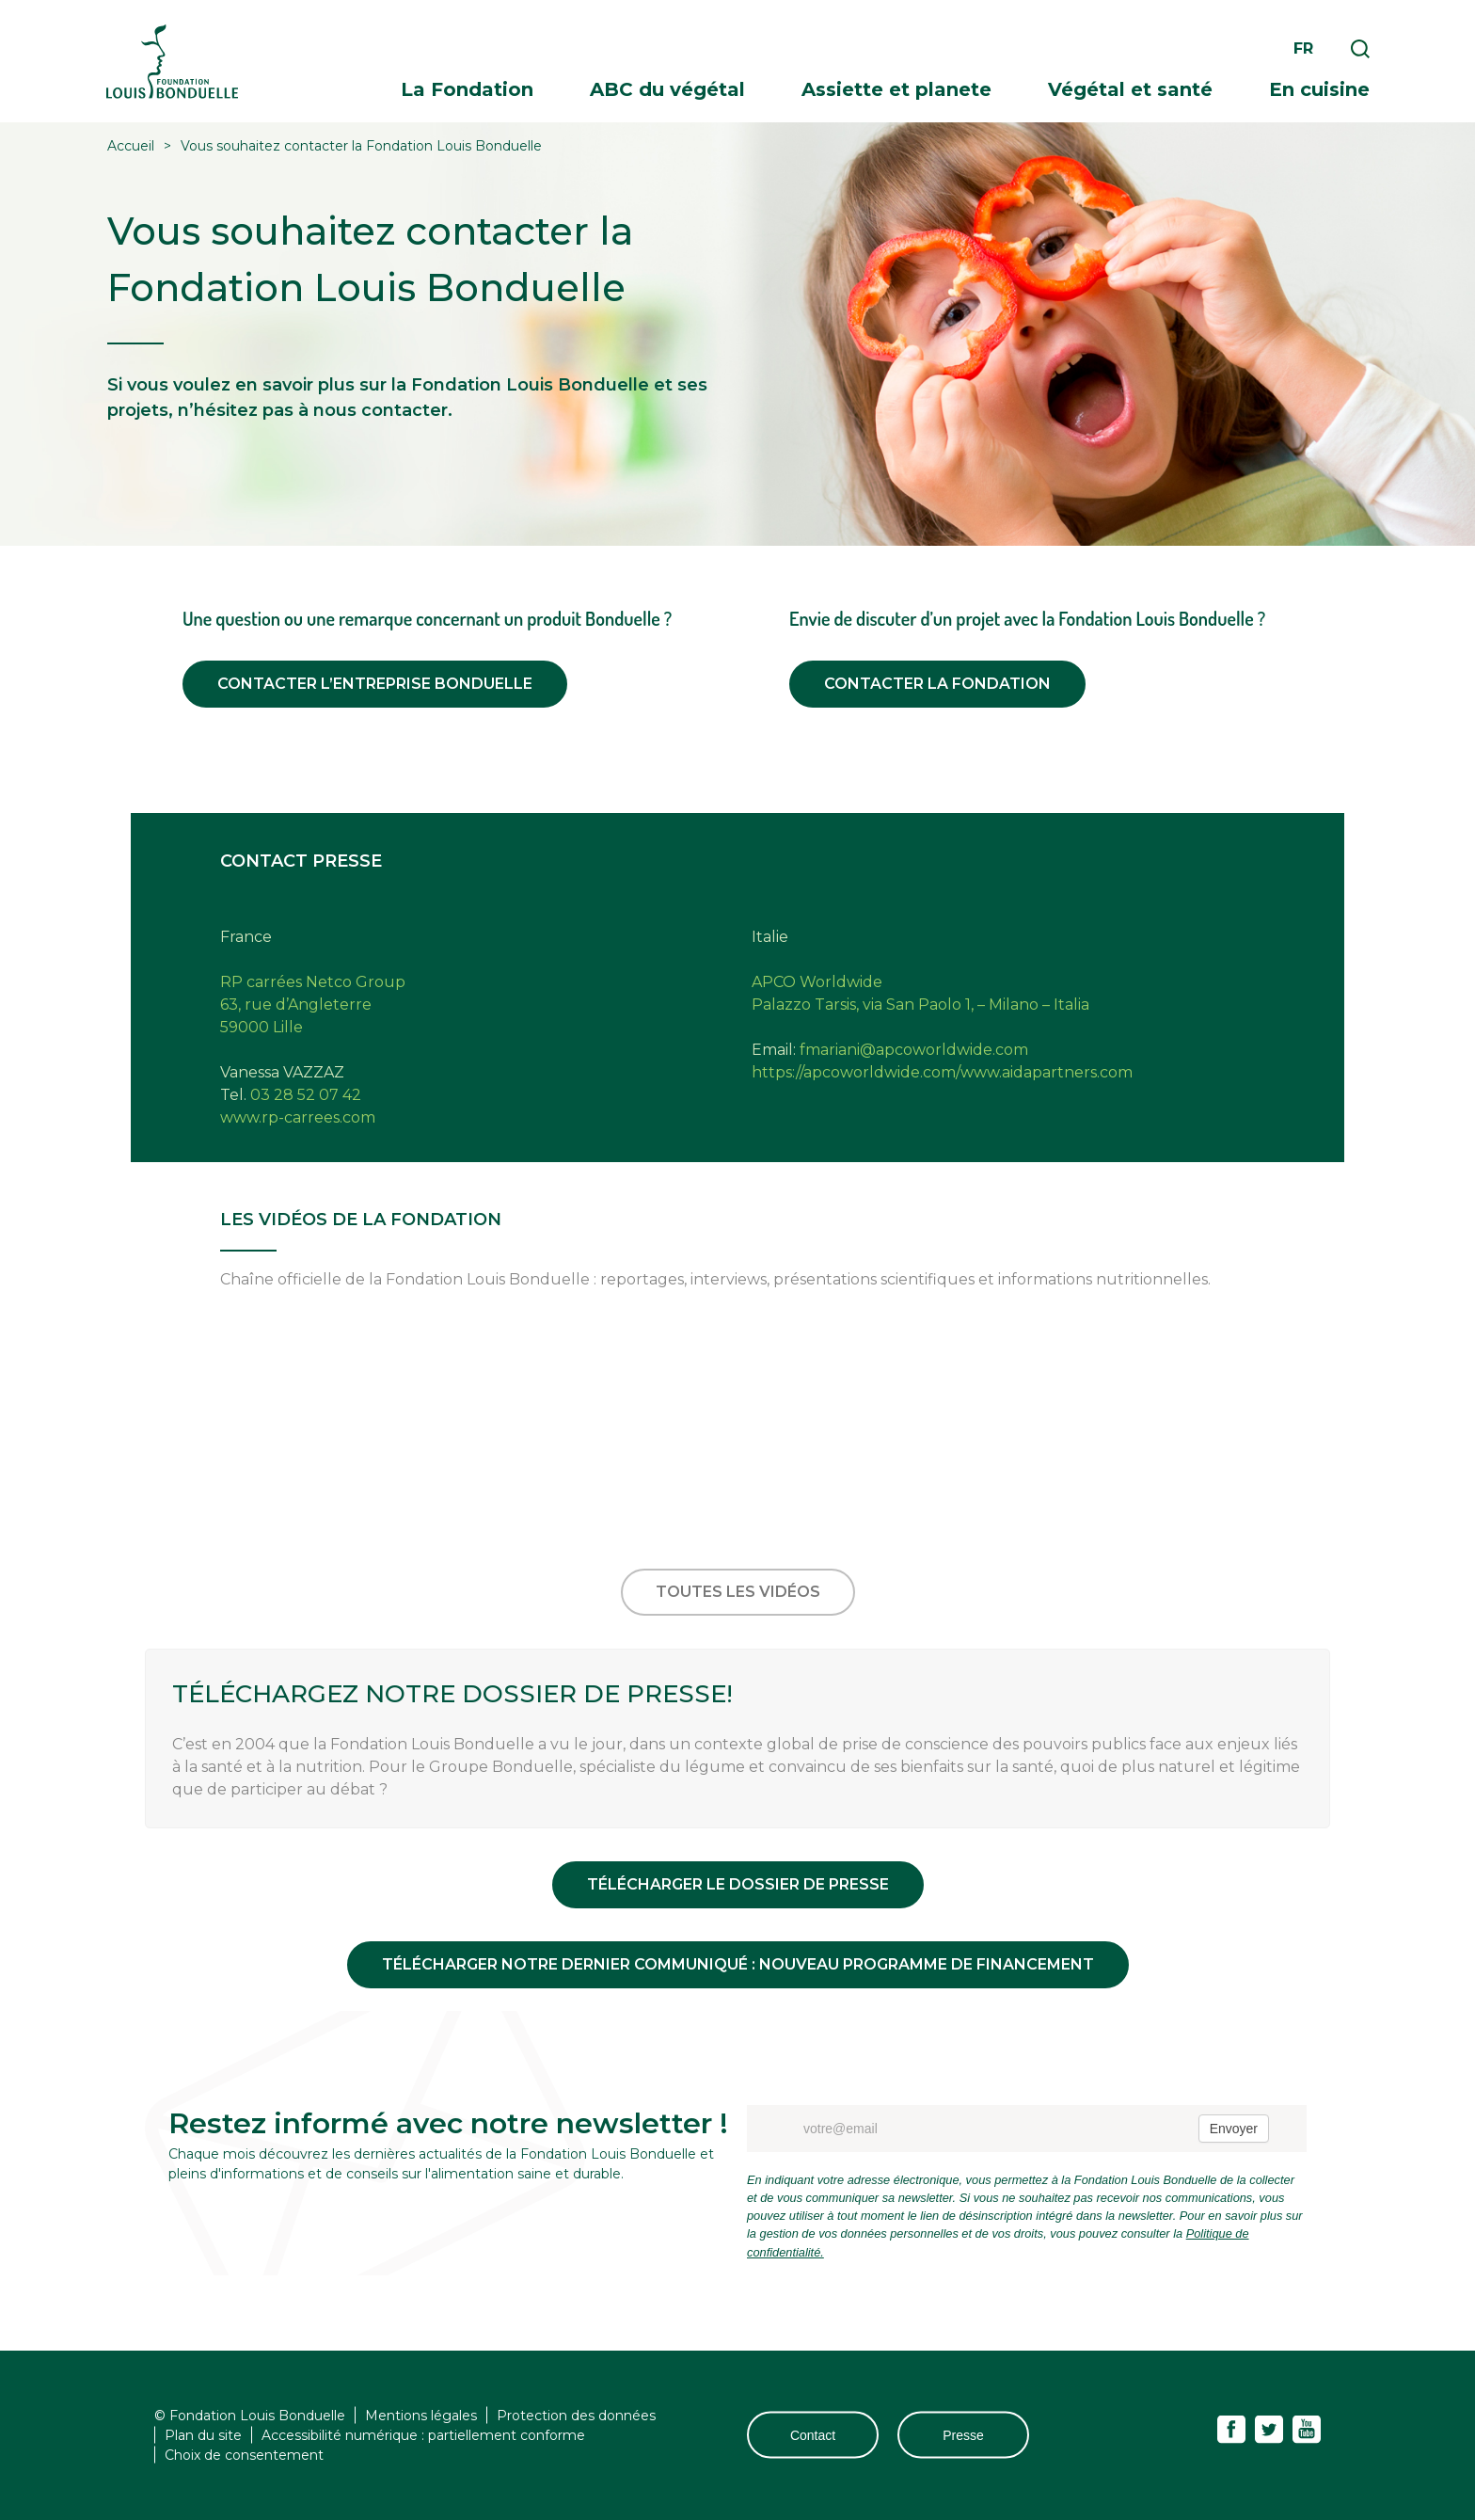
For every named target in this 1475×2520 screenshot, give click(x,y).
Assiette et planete (896, 89)
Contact (812, 2435)
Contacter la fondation (937, 684)
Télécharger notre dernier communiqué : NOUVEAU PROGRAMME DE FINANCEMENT (738, 1964)
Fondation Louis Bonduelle (172, 62)
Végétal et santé (1130, 89)
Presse (963, 2435)
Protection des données (576, 2414)
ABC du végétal (667, 89)
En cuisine (1319, 89)
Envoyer (1234, 2128)
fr (1303, 48)
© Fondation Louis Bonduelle (249, 2414)
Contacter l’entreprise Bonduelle (374, 684)
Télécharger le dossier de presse (738, 1884)
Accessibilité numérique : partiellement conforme (423, 2434)
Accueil (130, 145)
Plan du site (203, 2434)
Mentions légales (421, 2414)
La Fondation (467, 89)
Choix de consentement (244, 2454)
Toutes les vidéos (738, 1592)
